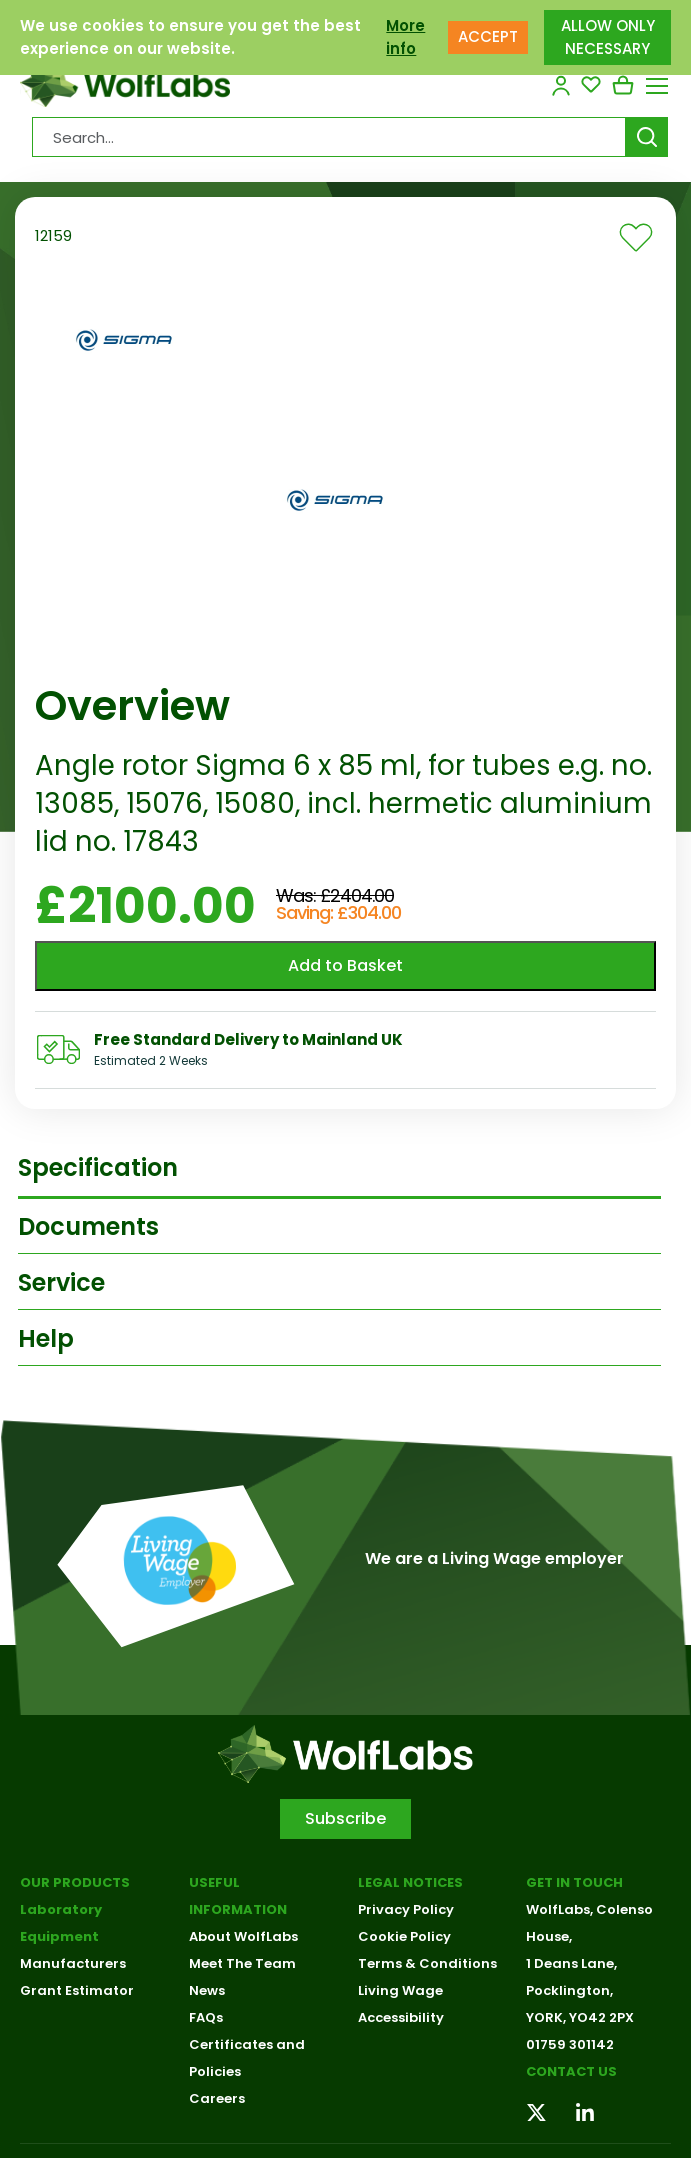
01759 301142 (570, 2044)
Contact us (571, 2071)
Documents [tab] (88, 1226)
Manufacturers (73, 1963)
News (207, 1990)
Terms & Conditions (427, 1963)
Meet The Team (242, 1963)
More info (405, 37)
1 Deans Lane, (571, 1963)
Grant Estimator (77, 1990)
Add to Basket (345, 965)
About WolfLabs (243, 1936)
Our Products (75, 1882)
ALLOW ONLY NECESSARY (608, 37)
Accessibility (401, 2017)
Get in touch (574, 1882)
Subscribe (345, 1818)
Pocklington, (569, 1990)
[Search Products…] (329, 137)
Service (61, 1282)
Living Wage (400, 1990)
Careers (217, 2098)
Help (46, 1338)
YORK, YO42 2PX (580, 2017)
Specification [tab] (98, 1167)
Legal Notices (410, 1882)
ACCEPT (488, 36)
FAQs (206, 2017)
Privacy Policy (406, 1909)
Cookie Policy (404, 1936)
